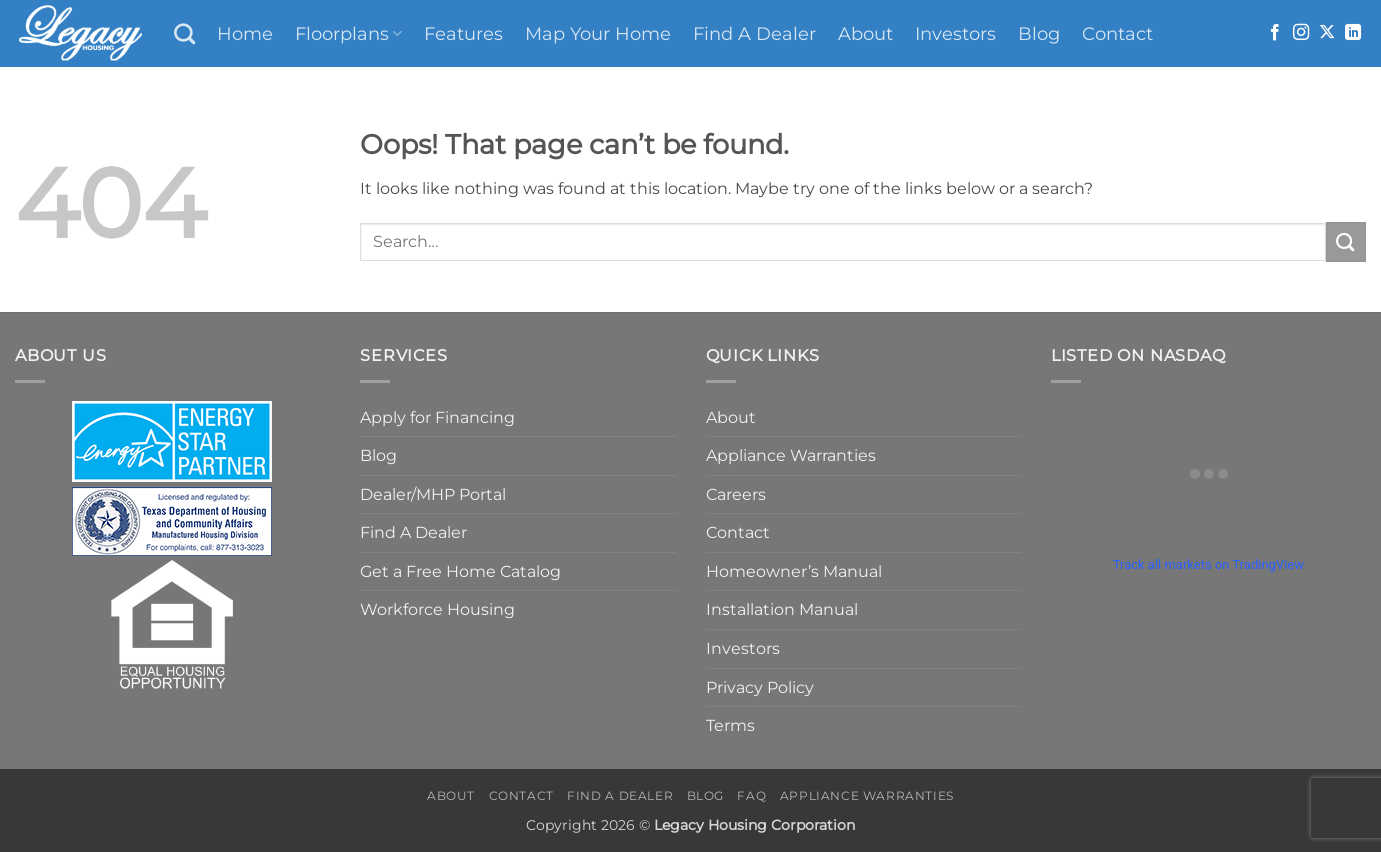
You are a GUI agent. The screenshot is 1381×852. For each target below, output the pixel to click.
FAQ (751, 795)
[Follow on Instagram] (1301, 33)
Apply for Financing (437, 417)
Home (245, 33)
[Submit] (1346, 241)
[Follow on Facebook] (1275, 33)
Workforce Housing (437, 609)
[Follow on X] (1327, 33)
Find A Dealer (754, 33)
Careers (736, 494)
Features (463, 33)
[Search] (184, 33)
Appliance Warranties (791, 455)
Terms (730, 725)
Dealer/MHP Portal (433, 494)
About (865, 33)
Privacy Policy (760, 687)
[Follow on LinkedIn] (1353, 33)
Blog (1039, 33)
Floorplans (348, 33)
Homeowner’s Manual (794, 571)
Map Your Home (598, 33)
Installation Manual (782, 609)
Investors (955, 33)
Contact (1117, 33)
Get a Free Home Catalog (460, 571)
